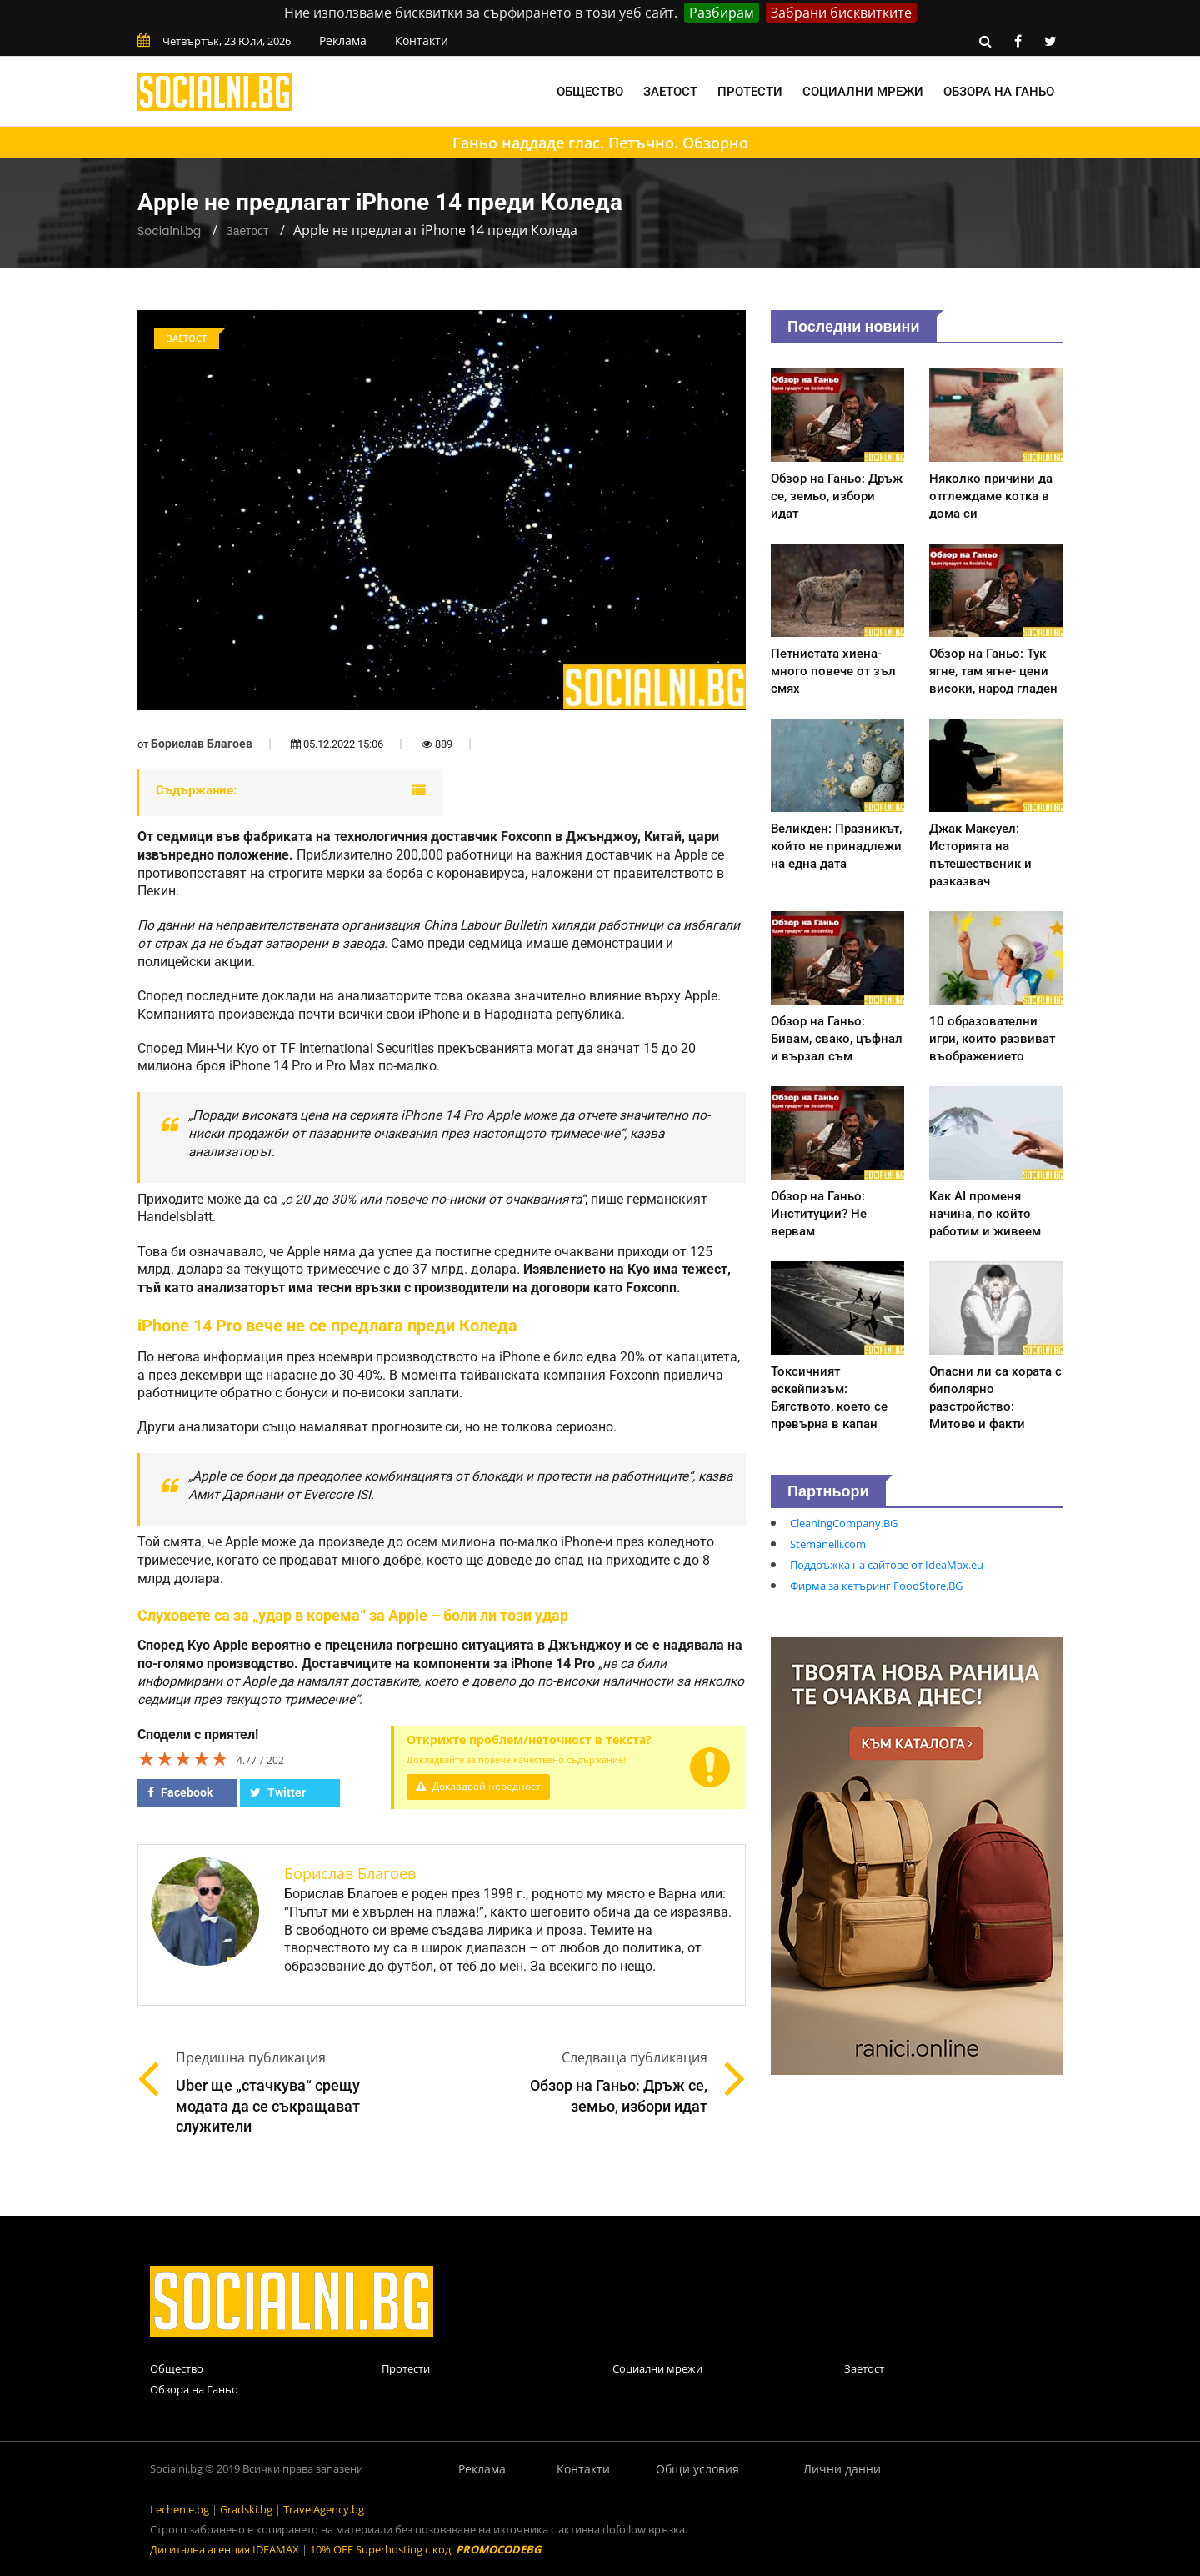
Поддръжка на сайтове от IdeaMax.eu (886, 1564)
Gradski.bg (246, 2509)
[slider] (183, 1758)
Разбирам (721, 12)
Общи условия (697, 2469)
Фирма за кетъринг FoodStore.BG (876, 1585)
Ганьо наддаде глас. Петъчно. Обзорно (600, 143)
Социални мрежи (862, 91)
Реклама (343, 40)
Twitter (278, 1792)
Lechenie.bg (179, 2509)
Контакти (421, 40)
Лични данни (842, 2469)
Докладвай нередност (481, 1786)
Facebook (180, 1792)
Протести (750, 91)
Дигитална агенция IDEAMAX (224, 2549)
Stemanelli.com (828, 1543)
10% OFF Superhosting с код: (425, 2549)
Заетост (670, 91)
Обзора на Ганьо (998, 91)
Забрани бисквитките (841, 12)
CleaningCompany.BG (844, 1523)
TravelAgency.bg (323, 2509)
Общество (590, 91)
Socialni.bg (169, 231)
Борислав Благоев (201, 743)
